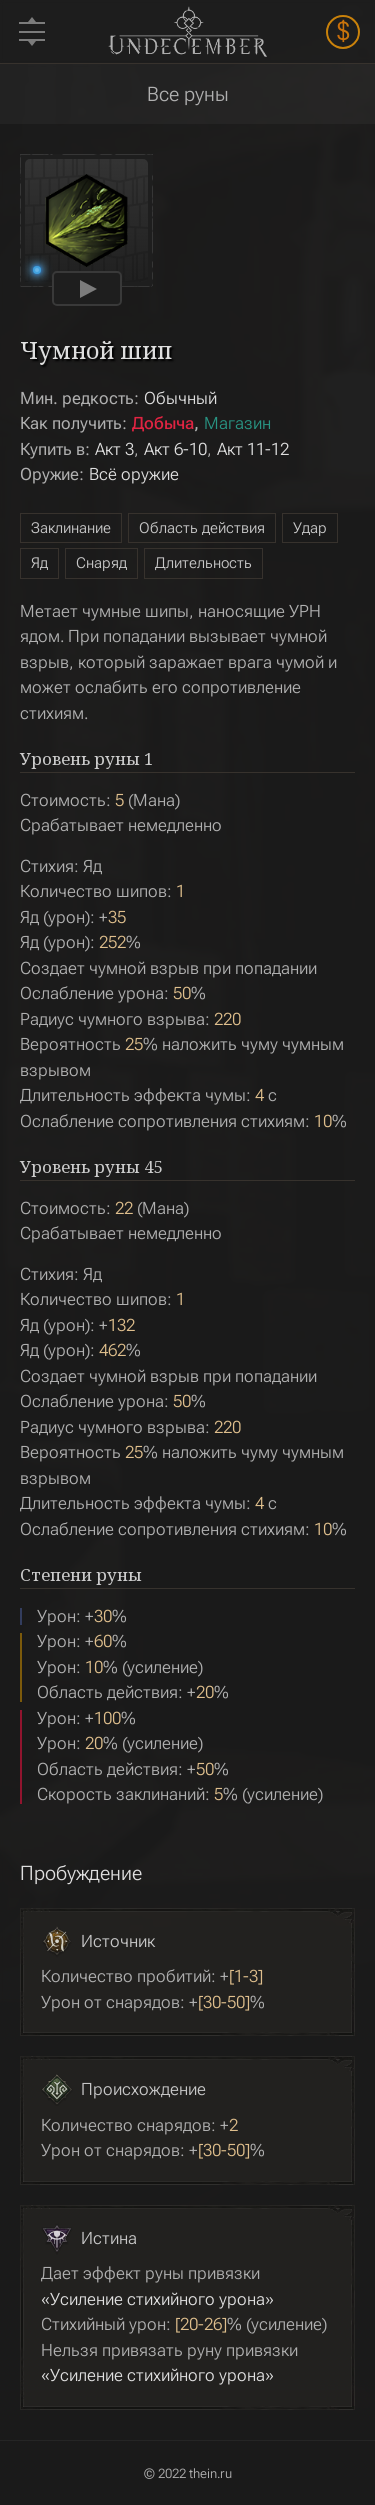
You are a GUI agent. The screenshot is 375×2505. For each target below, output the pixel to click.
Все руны (188, 94)
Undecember (187, 31)
